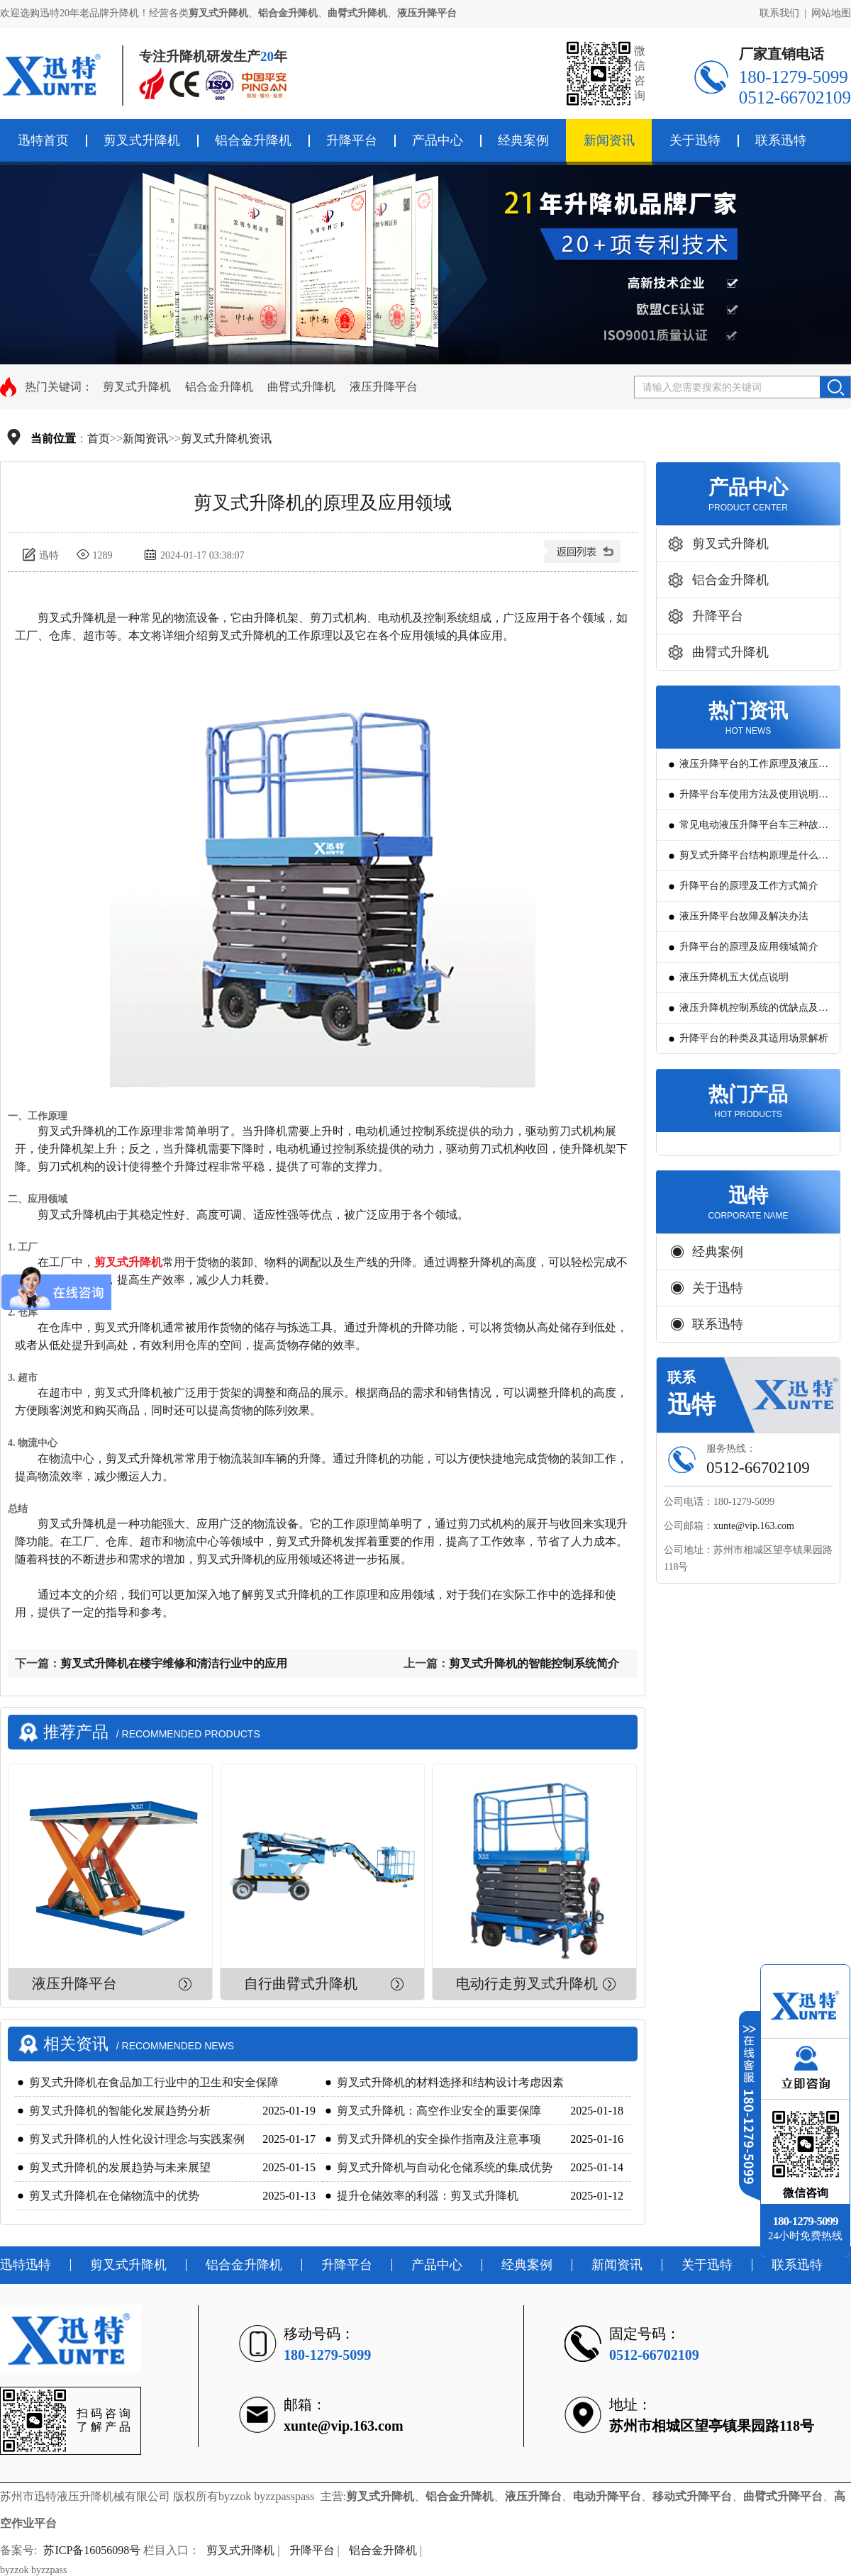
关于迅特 (695, 140)
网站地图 (831, 13)
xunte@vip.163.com (753, 1526)
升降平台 (351, 140)
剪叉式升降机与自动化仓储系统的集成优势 (444, 2167)
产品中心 (437, 140)
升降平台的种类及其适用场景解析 (753, 1038)
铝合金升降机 (253, 140)
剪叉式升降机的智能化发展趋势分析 (120, 2111)
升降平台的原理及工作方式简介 (748, 885)
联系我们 (779, 13)
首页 (98, 438)
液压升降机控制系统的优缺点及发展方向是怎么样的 (753, 1012)
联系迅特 (780, 140)
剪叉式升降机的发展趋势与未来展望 (120, 2167)
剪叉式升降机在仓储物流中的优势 (114, 2196)
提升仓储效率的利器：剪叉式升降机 (427, 2196)
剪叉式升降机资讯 (226, 438)
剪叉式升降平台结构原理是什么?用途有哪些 (751, 860)
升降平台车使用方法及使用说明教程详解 (753, 799)
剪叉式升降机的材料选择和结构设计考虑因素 (450, 2082)
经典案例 (523, 140)
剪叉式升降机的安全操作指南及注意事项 (439, 2139)
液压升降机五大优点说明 (734, 977)
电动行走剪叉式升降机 (527, 1983)
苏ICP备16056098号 (91, 2550)
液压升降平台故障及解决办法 (743, 916)
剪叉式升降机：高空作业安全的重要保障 (439, 2111)
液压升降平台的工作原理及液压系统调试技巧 (753, 768)
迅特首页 (43, 140)
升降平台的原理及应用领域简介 (748, 946)
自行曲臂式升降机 (300, 1983)
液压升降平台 (384, 387)
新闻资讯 (609, 140)
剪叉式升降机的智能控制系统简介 (534, 1663)
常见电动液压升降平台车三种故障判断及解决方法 (753, 829)
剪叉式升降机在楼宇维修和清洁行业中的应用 (173, 1663)
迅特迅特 (25, 2265)
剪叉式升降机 (142, 140)
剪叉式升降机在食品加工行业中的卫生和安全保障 (154, 2082)
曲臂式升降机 (301, 387)
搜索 (835, 387)
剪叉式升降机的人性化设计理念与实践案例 (137, 2139)
